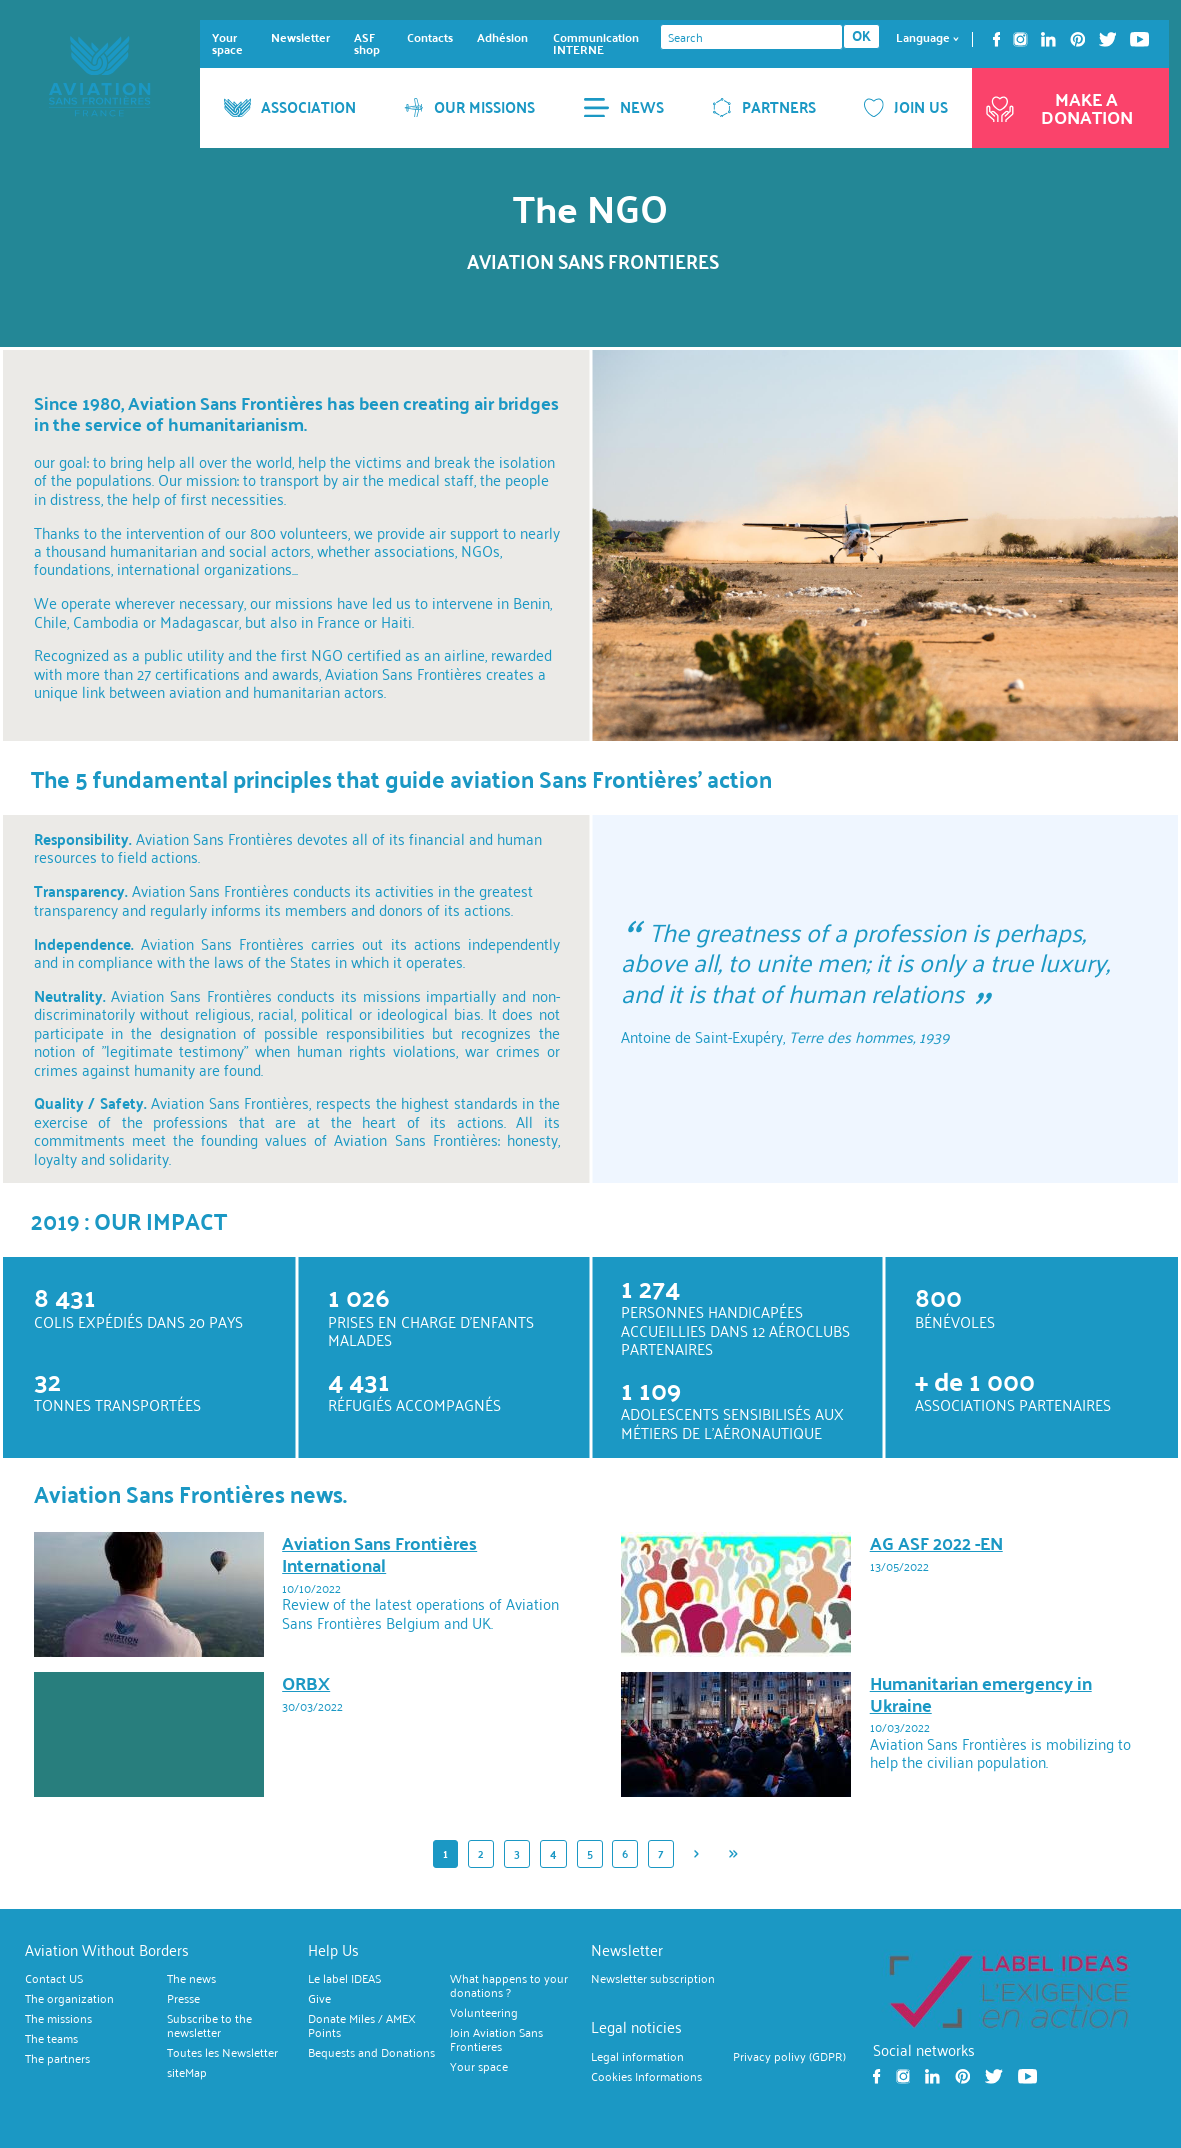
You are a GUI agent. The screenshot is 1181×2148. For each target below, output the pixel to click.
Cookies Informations (646, 2077)
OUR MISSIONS (469, 107)
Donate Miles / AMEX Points (362, 2026)
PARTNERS (764, 107)
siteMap (187, 2073)
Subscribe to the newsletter (209, 2026)
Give (319, 1999)
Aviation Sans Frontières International (379, 1553)
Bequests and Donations (371, 2053)
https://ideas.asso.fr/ (1008, 1991)
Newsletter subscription (653, 1979)
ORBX (306, 1682)
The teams (51, 2039)
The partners (57, 2059)
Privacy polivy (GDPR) (789, 2057)
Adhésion (502, 37)
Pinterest (1078, 39)
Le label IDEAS (344, 1979)
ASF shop (367, 43)
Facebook (996, 39)
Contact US (54, 1979)
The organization (69, 1999)
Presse (183, 1999)
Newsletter (300, 37)
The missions (58, 2019)
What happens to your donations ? (509, 1986)
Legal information (637, 2057)
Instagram (1020, 39)
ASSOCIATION (290, 107)
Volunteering (484, 2013)
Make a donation (1057, 107)
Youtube (1139, 39)
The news (191, 1979)
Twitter (1108, 39)
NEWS (623, 107)
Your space (227, 43)
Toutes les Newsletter (222, 2053)
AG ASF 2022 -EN (936, 1542)
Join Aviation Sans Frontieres (496, 2040)
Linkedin (1048, 39)
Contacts (430, 37)
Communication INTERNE (596, 43)
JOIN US (906, 107)
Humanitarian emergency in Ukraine (981, 1693)
